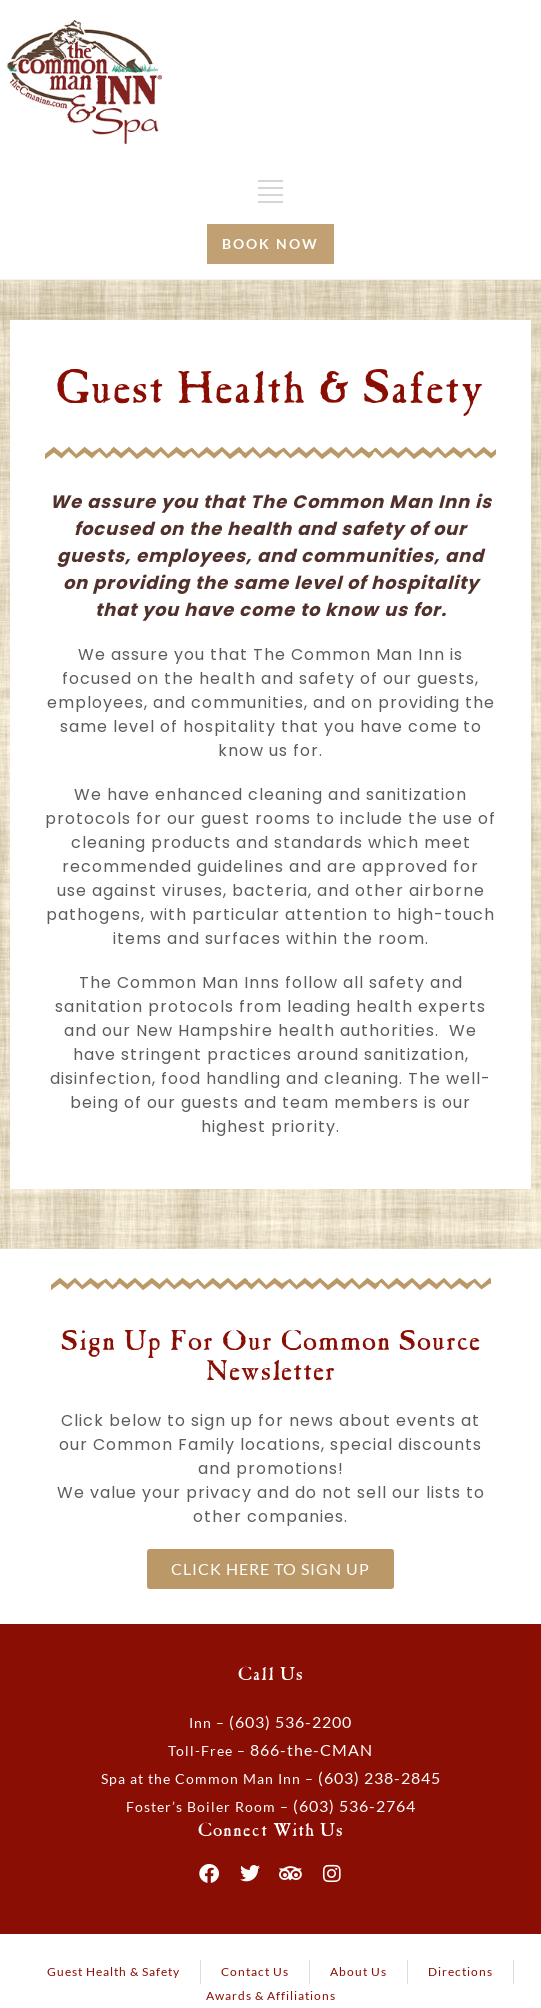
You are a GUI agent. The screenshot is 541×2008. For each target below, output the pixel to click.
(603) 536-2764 (354, 1805)
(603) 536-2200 (290, 1721)
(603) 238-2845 (379, 1777)
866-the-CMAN (311, 1749)
